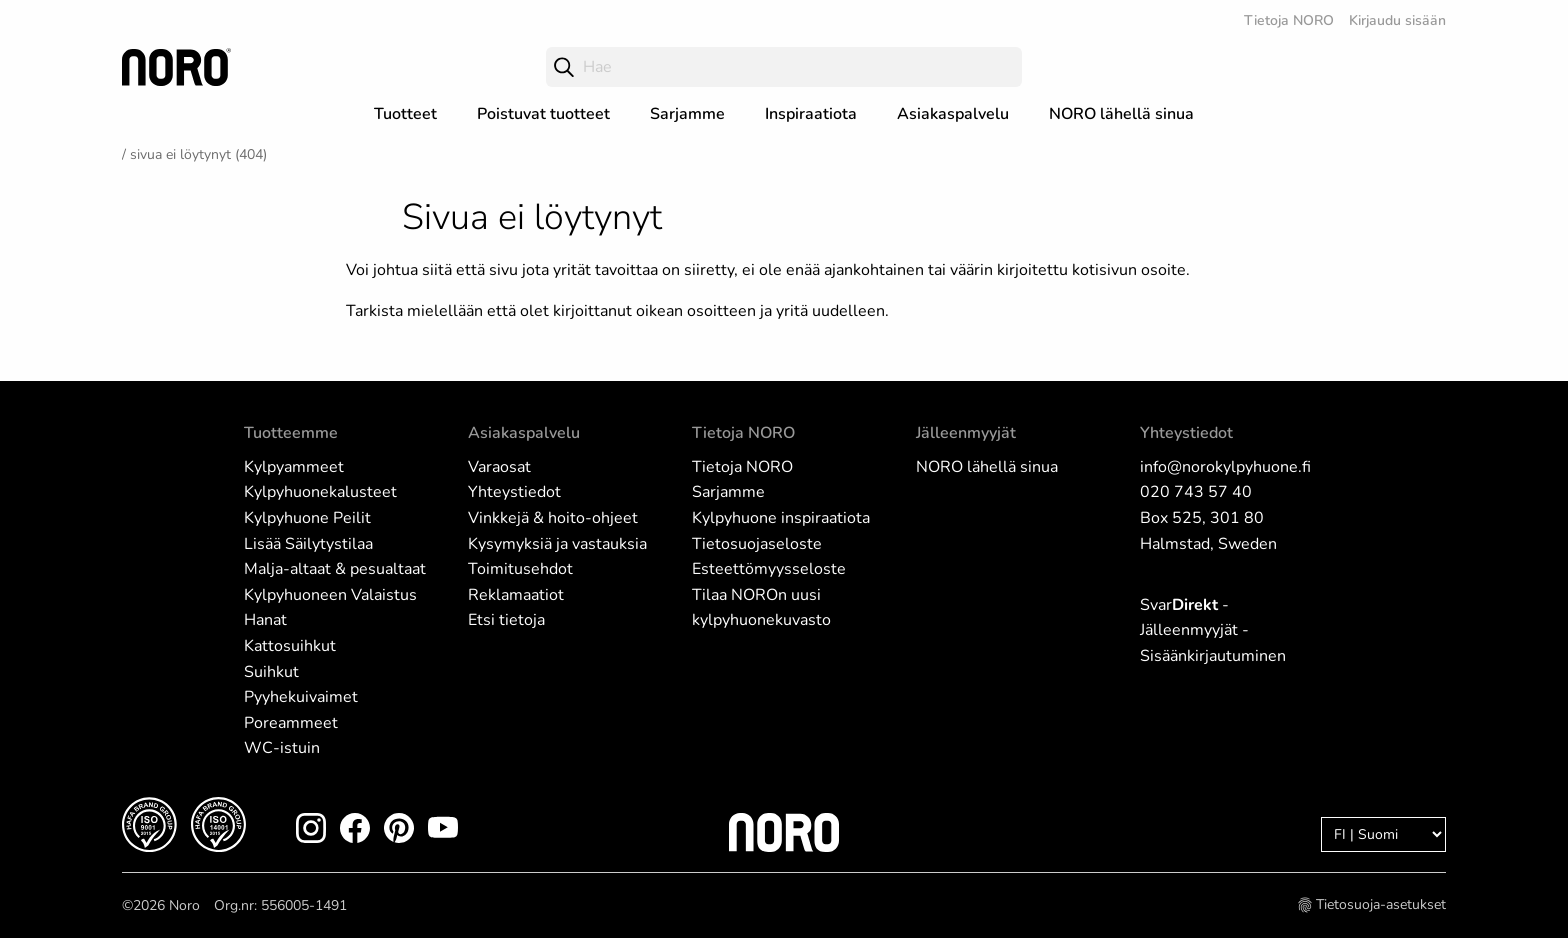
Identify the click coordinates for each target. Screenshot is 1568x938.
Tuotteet (405, 114)
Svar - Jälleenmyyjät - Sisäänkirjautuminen (1213, 630)
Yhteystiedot (514, 492)
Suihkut (271, 672)
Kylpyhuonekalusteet (320, 492)
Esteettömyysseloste (769, 569)
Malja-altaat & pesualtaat (335, 569)
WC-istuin (282, 748)
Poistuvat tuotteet (543, 114)
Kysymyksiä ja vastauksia (557, 544)
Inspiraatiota (811, 114)
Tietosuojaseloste (757, 544)
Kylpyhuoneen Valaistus (330, 595)
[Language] (1383, 834)
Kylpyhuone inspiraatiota (781, 518)
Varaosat (499, 467)
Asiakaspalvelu (953, 114)
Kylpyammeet (294, 467)
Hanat (265, 620)
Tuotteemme (291, 433)
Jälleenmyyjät (966, 433)
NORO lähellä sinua (1121, 114)
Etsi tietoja (506, 620)
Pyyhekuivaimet (301, 697)
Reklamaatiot (516, 595)
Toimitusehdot (520, 569)
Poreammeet (291, 723)
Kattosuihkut (290, 646)
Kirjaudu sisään (1397, 20)
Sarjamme (687, 114)
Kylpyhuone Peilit (307, 518)
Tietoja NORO (1289, 20)
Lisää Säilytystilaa (308, 544)
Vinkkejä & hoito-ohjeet (553, 518)
